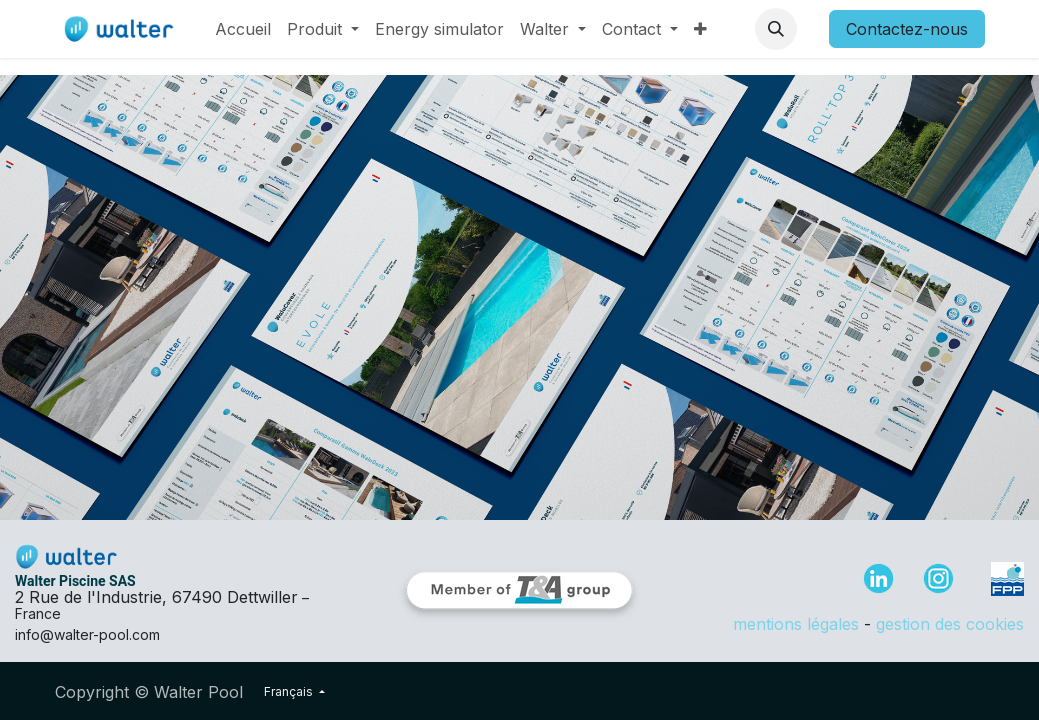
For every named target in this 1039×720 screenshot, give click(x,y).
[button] (776, 29)
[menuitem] (243, 29)
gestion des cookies (950, 624)
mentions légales (796, 624)
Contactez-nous (907, 29)
